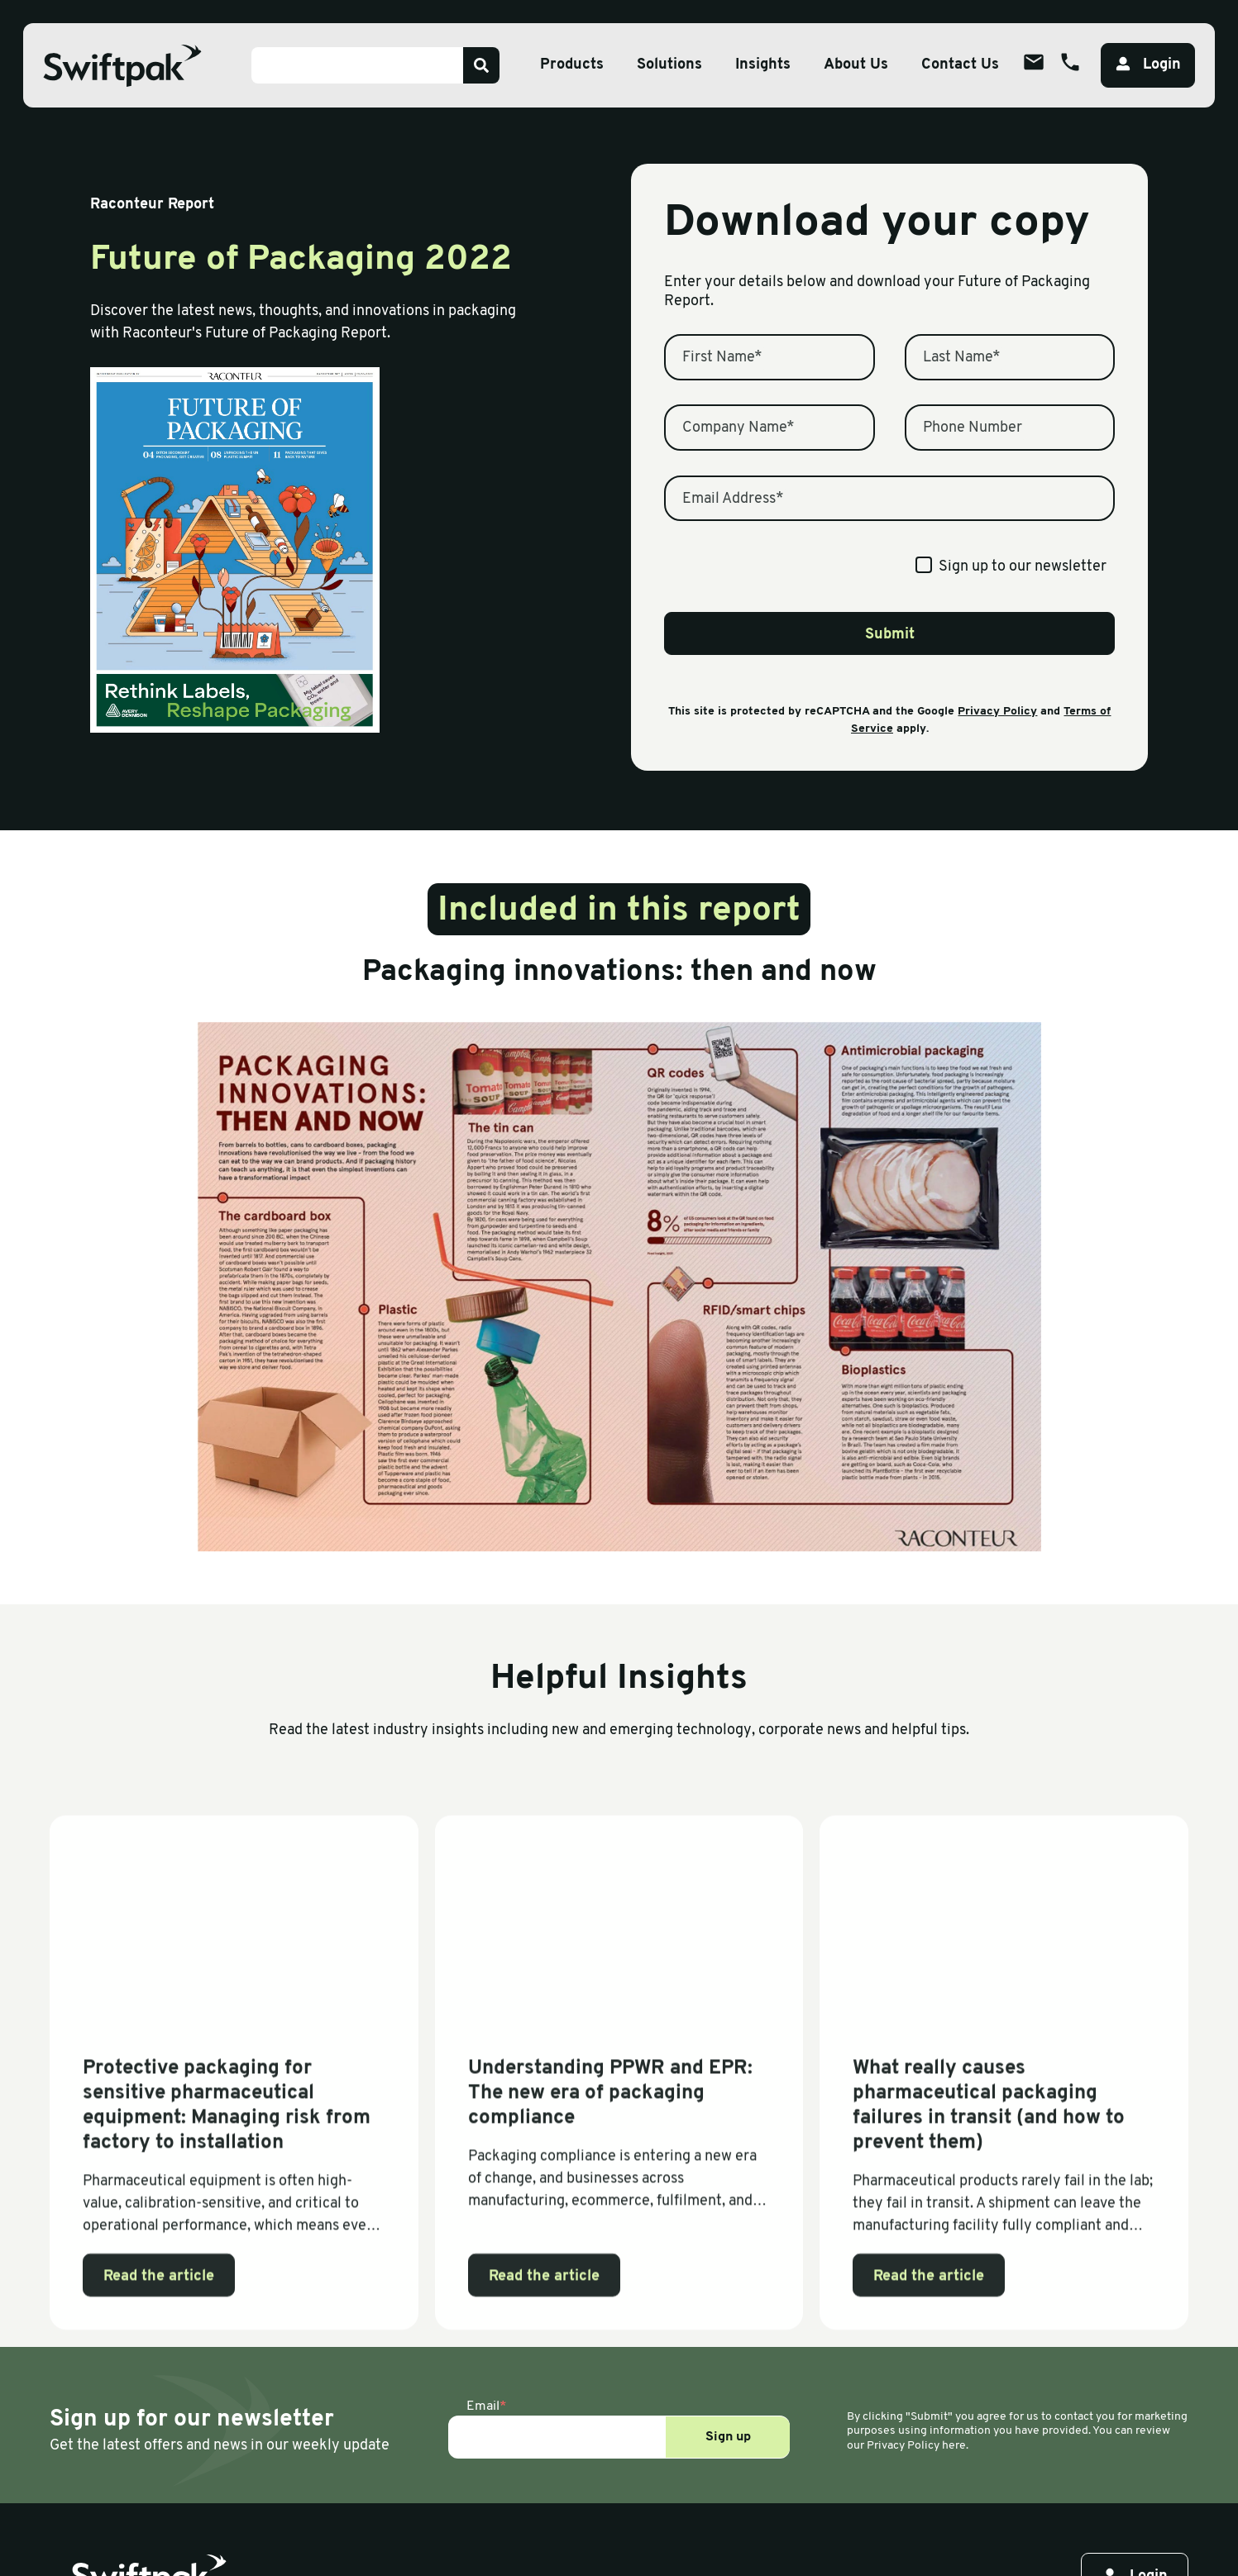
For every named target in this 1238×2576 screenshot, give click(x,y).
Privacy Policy (997, 711)
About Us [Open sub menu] (856, 65)
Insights (763, 65)
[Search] (481, 65)
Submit (890, 635)
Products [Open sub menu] (572, 65)
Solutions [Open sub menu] (669, 65)
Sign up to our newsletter (1023, 567)
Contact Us (960, 65)
